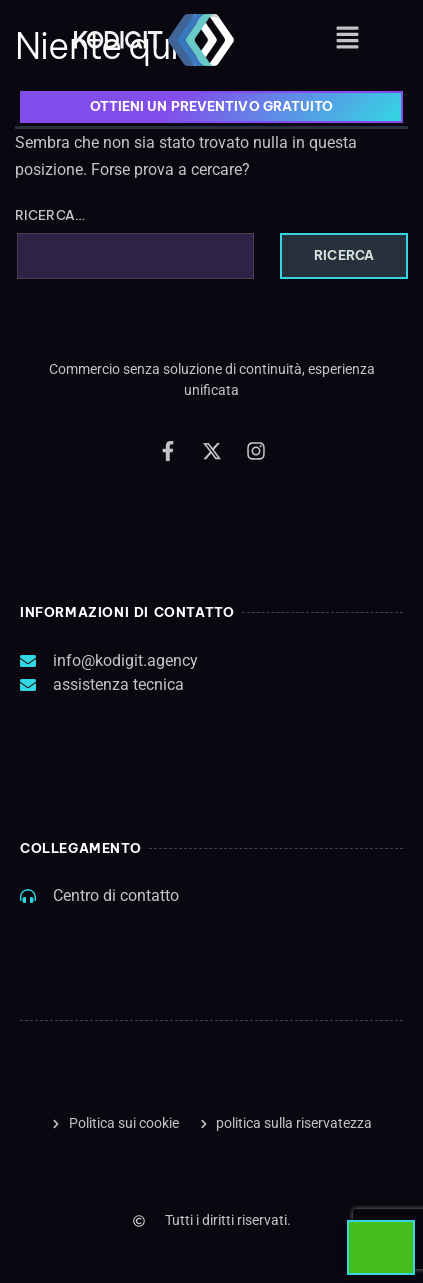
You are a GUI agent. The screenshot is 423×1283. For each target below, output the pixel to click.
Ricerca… (50, 215)
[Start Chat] (381, 1247)
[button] (348, 39)
